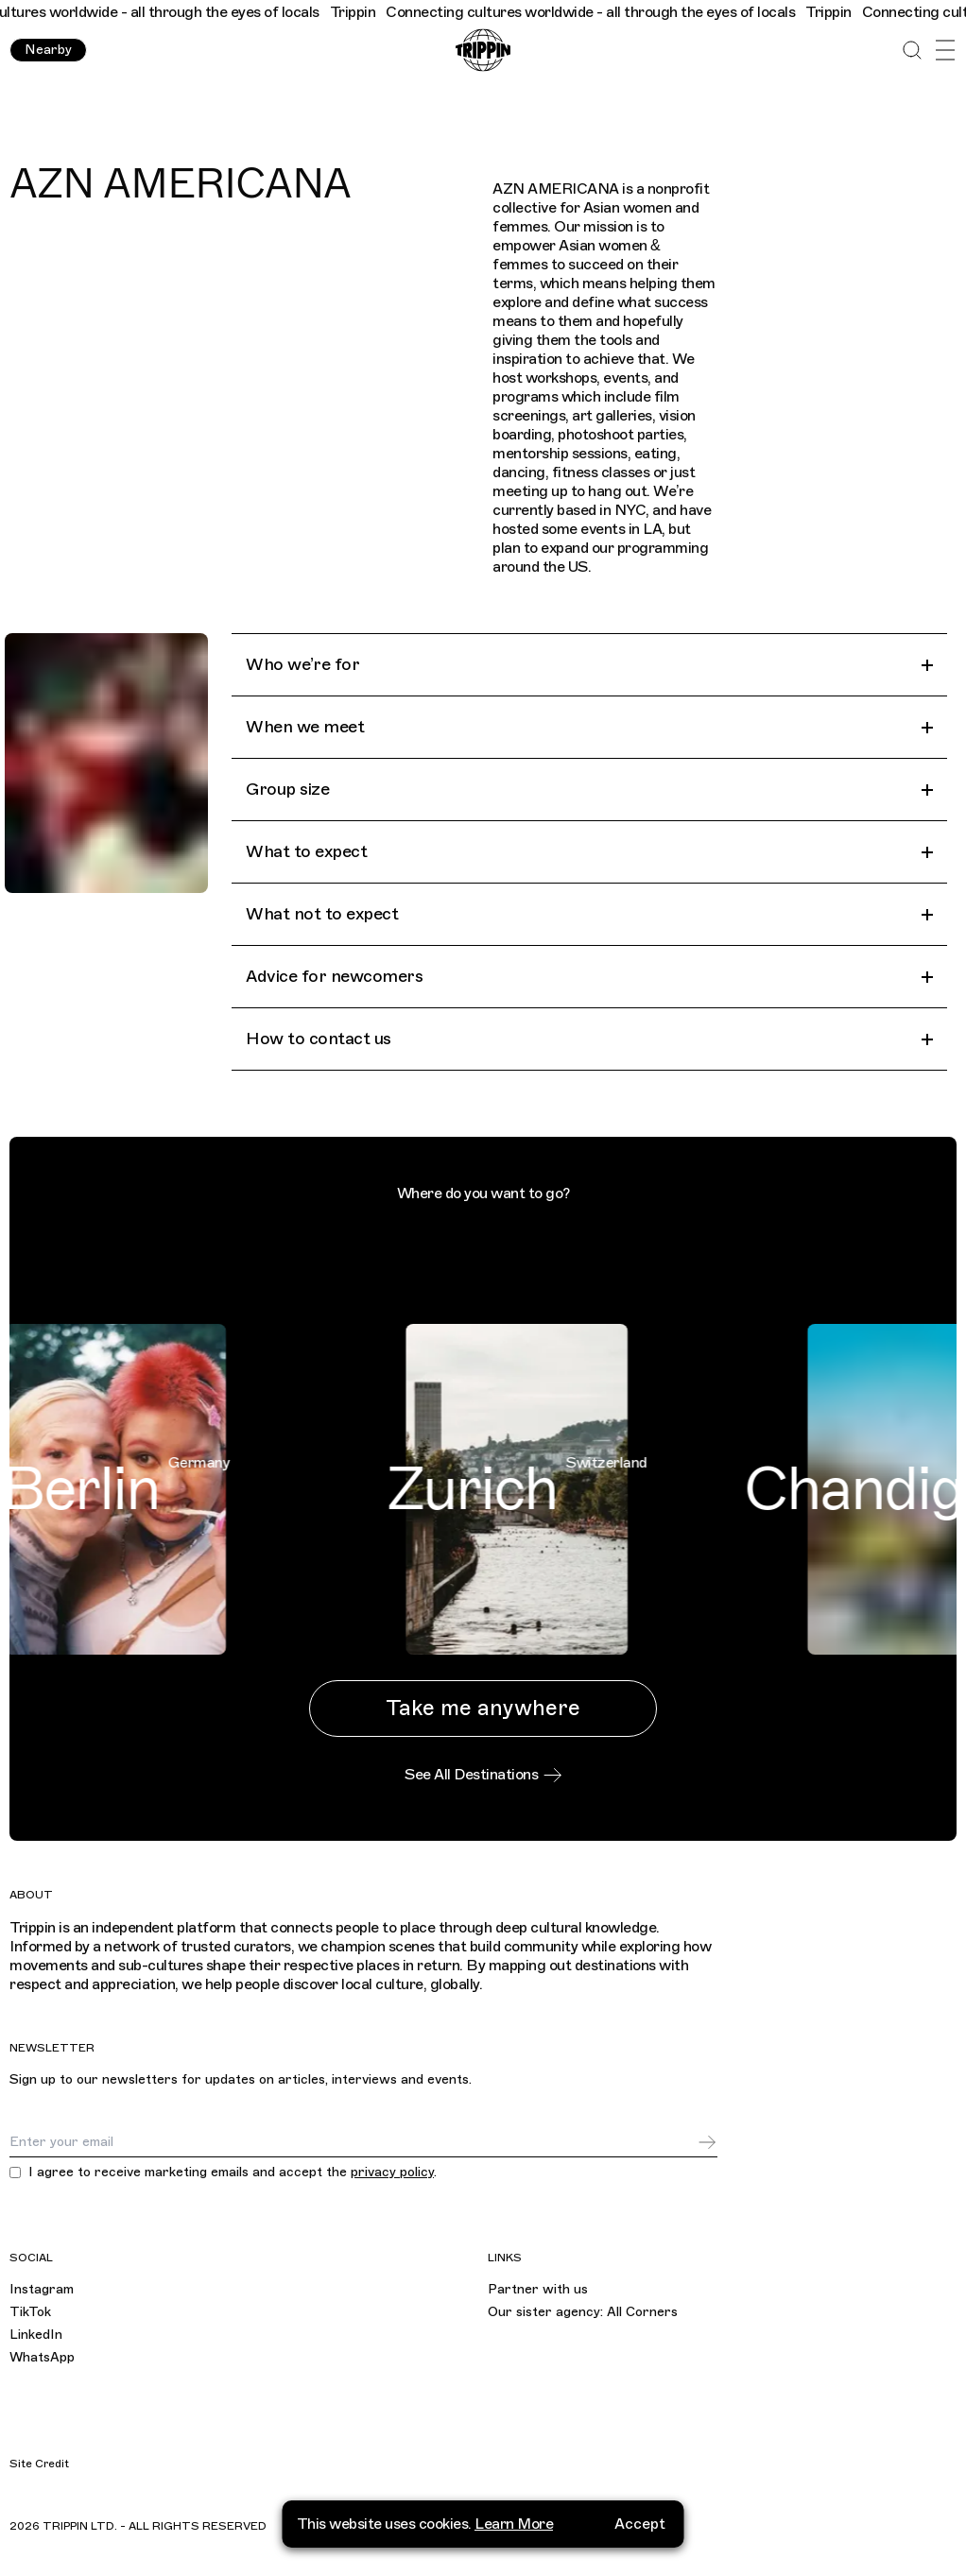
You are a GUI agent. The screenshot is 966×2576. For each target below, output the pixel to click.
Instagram (41, 2289)
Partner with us (538, 2289)
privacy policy (392, 2172)
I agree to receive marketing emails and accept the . (232, 2172)
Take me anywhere (483, 1708)
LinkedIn (35, 2335)
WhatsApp (42, 2357)
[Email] (353, 2142)
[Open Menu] (945, 50)
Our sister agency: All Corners (583, 2312)
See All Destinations (483, 1774)
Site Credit (39, 2463)
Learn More (513, 2514)
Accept (639, 2514)
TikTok (30, 2312)
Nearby (48, 50)
